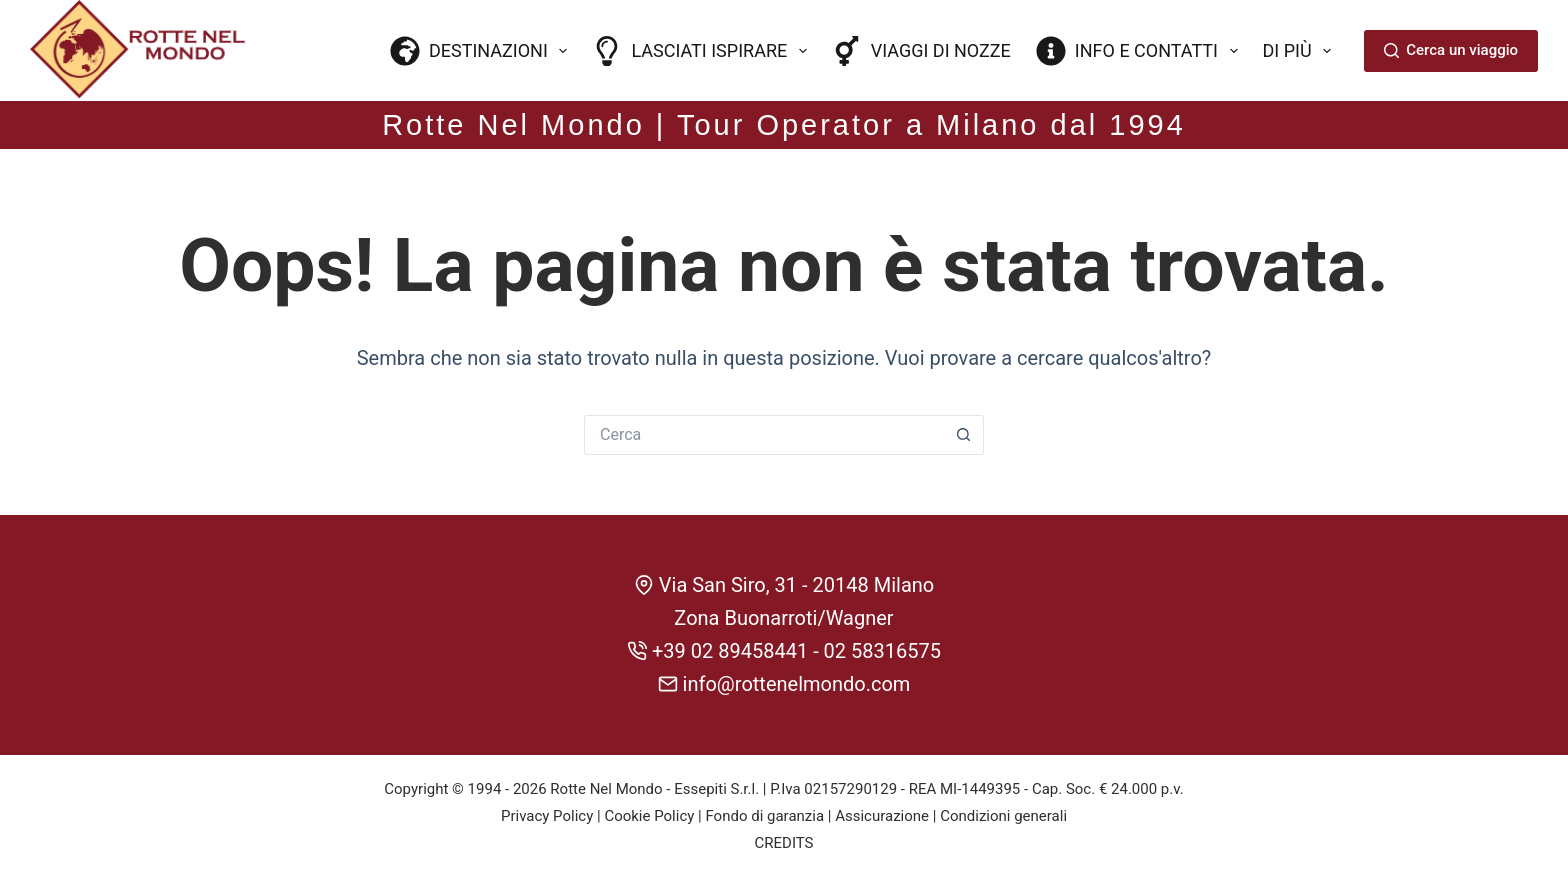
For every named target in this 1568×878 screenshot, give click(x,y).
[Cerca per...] (764, 435)
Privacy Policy (547, 816)
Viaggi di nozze (921, 51)
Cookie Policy (649, 816)
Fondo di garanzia (764, 816)
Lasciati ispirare (703, 51)
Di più (1301, 51)
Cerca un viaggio (1451, 50)
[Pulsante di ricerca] (964, 435)
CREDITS (784, 843)
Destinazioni (483, 51)
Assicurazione (882, 816)
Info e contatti (1141, 51)
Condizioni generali (1003, 816)
